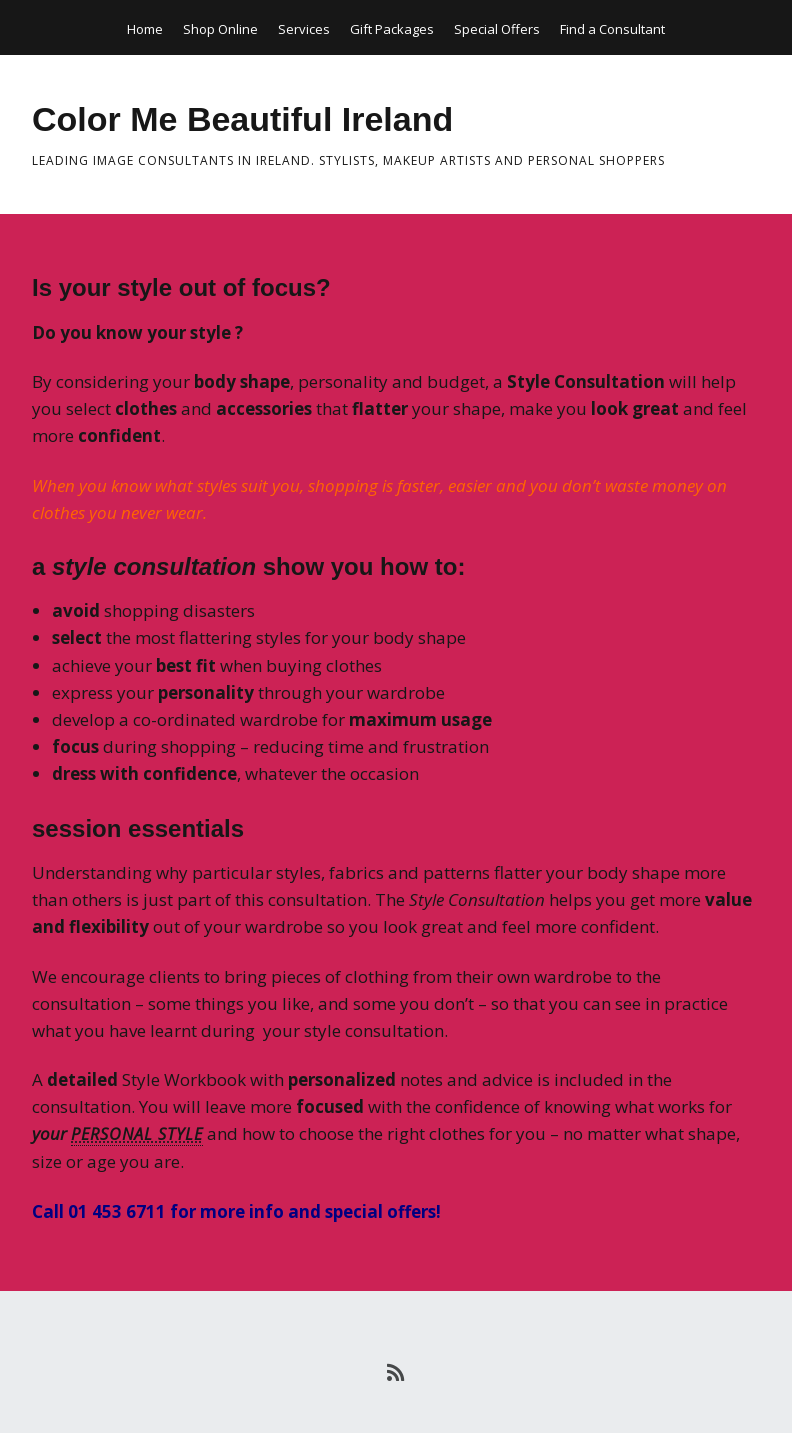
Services (304, 29)
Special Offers (497, 29)
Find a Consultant (612, 29)
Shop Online (220, 29)
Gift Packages (392, 29)
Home (145, 29)
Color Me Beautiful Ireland (242, 119)
